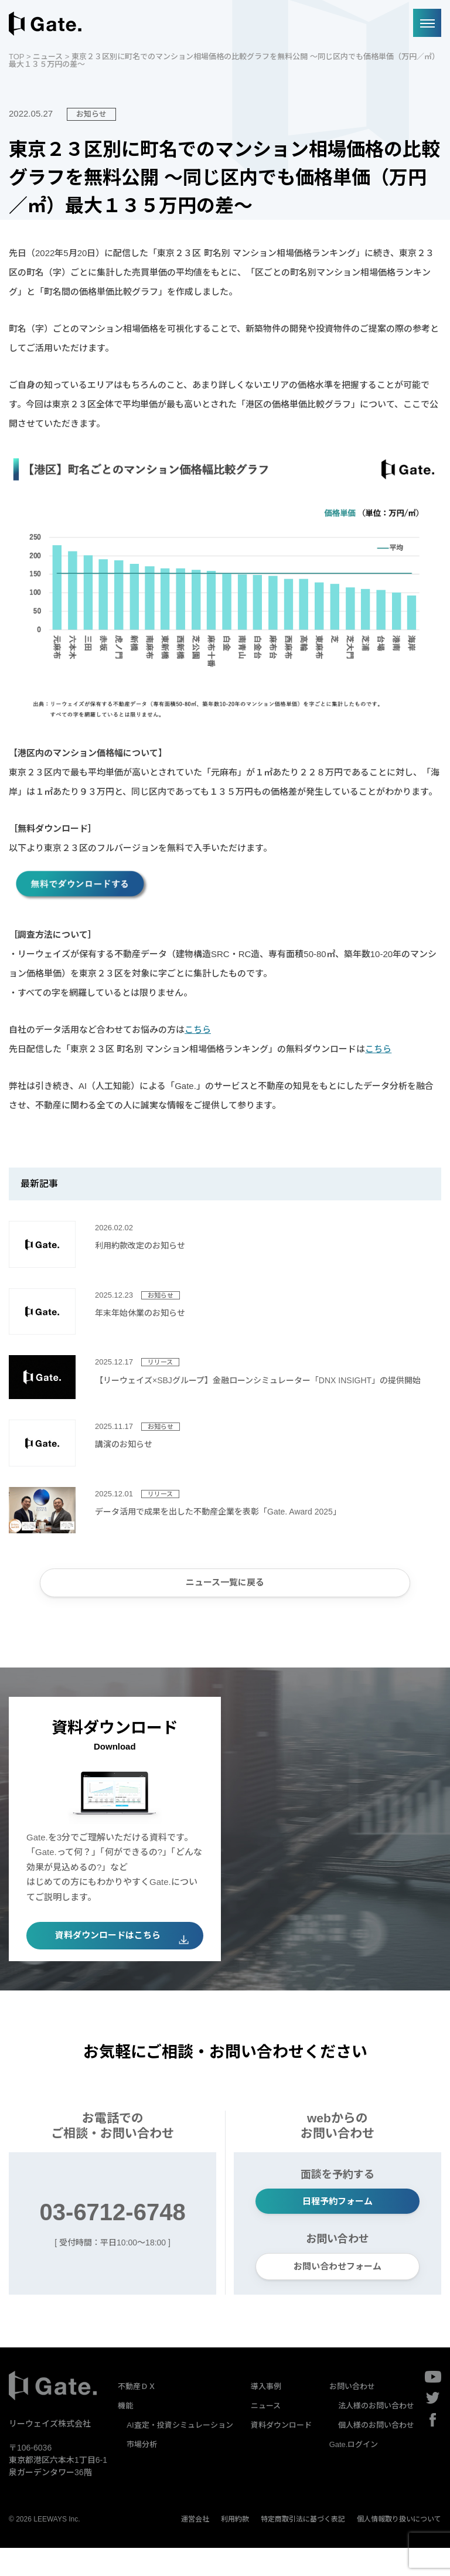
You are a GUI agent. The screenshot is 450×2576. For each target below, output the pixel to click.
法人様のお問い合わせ (376, 2433)
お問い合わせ (352, 2414)
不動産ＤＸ (137, 2414)
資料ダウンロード (281, 2453)
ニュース (48, 56)
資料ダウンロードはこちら (108, 1949)
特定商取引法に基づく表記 (303, 2547)
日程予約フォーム (337, 2222)
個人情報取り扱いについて (399, 2547)
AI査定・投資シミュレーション (180, 2453)
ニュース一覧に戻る (225, 1587)
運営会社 (195, 2547)
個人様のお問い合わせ (376, 2453)
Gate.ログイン (354, 2472)
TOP (16, 56)
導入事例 (266, 2414)
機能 (125, 2433)
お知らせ (91, 114)
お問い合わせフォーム (337, 2292)
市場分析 (142, 2472)
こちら (198, 1030)
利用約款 (235, 2547)
